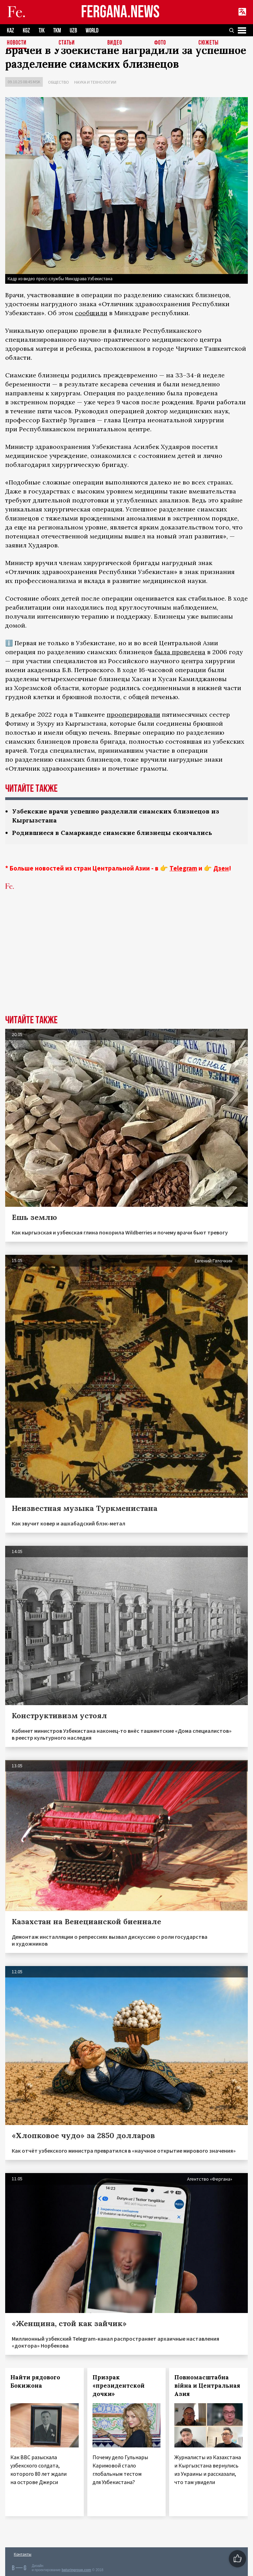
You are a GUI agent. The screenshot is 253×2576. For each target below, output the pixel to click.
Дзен (221, 868)
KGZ (26, 30)
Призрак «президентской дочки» (119, 2385)
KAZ (10, 30)
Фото (160, 43)
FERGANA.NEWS (120, 12)
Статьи (67, 43)
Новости (17, 43)
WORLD (92, 30)
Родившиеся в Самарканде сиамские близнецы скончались (112, 833)
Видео (114, 43)
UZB (73, 30)
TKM (57, 30)
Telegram (183, 868)
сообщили (91, 313)
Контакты (22, 2554)
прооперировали (133, 714)
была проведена (179, 652)
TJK (42, 30)
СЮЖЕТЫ (208, 43)
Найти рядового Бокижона (35, 2381)
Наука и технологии (95, 82)
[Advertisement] (126, 963)
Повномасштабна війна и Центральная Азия (207, 2385)
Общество (58, 82)
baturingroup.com (76, 2570)
